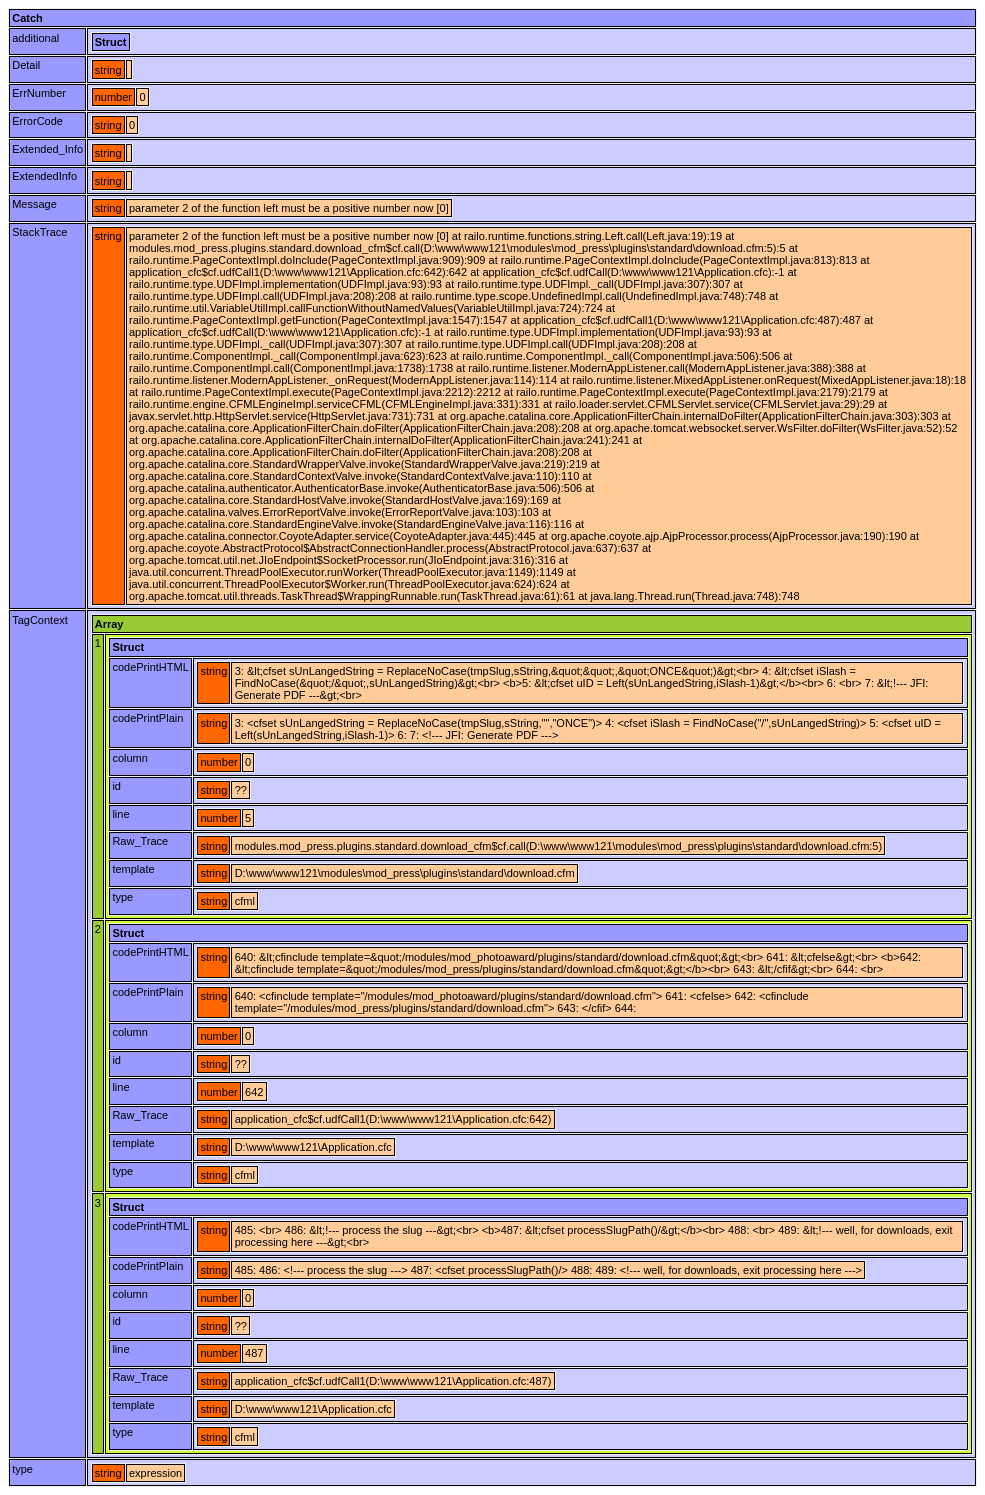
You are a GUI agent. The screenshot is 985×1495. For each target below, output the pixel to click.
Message (34, 204)
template (133, 869)
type (122, 897)
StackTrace (39, 232)
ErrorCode (37, 121)
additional (35, 38)
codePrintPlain (147, 718)
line (120, 814)
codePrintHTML (150, 667)
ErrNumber (39, 93)
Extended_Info (47, 149)
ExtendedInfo (44, 176)
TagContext (40, 620)
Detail (26, 65)
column (129, 758)
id (116, 786)
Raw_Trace (140, 841)
